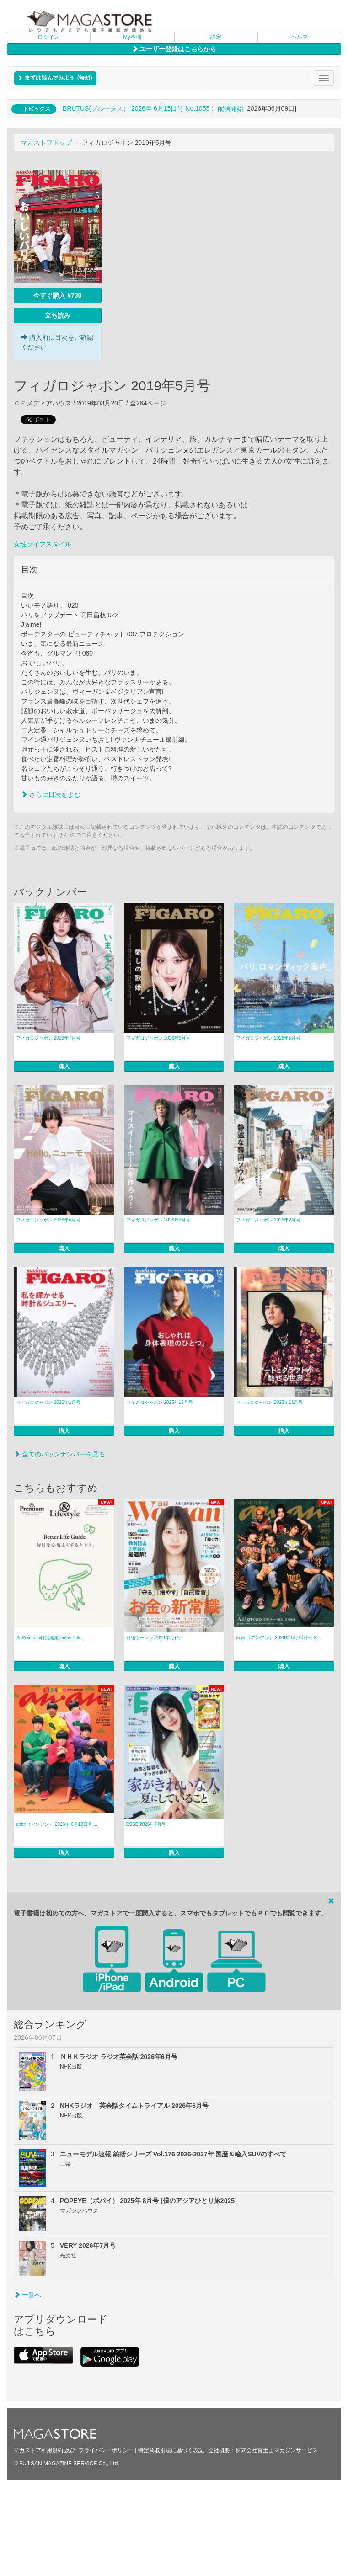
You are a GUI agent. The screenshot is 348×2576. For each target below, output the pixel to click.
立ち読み (57, 315)
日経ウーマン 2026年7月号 (154, 1637)
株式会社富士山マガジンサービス (277, 2450)
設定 (215, 37)
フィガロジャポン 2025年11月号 (269, 1402)
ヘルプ (299, 37)
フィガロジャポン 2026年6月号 (158, 1037)
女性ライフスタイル (42, 544)
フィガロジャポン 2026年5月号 (268, 1037)
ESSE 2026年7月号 (146, 1824)
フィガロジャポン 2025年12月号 (159, 1402)
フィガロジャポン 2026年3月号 (158, 1219)
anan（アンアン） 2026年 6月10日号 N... (278, 1637)
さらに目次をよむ (50, 794)
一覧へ (27, 2295)
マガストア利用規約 (38, 2450)
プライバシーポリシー (106, 2450)
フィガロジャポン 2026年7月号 (48, 1037)
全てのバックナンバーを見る (59, 1454)
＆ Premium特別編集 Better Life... (50, 1637)
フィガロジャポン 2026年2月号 (268, 1219)
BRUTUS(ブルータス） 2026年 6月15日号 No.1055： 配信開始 (153, 108)
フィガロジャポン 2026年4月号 (48, 1219)
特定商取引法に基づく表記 (171, 2450)
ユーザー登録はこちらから (174, 49)
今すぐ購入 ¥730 (57, 295)
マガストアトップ (46, 142)
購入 (64, 1066)
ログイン (48, 37)
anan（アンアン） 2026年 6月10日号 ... (56, 1824)
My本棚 (132, 37)
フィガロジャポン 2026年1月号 (48, 1402)
